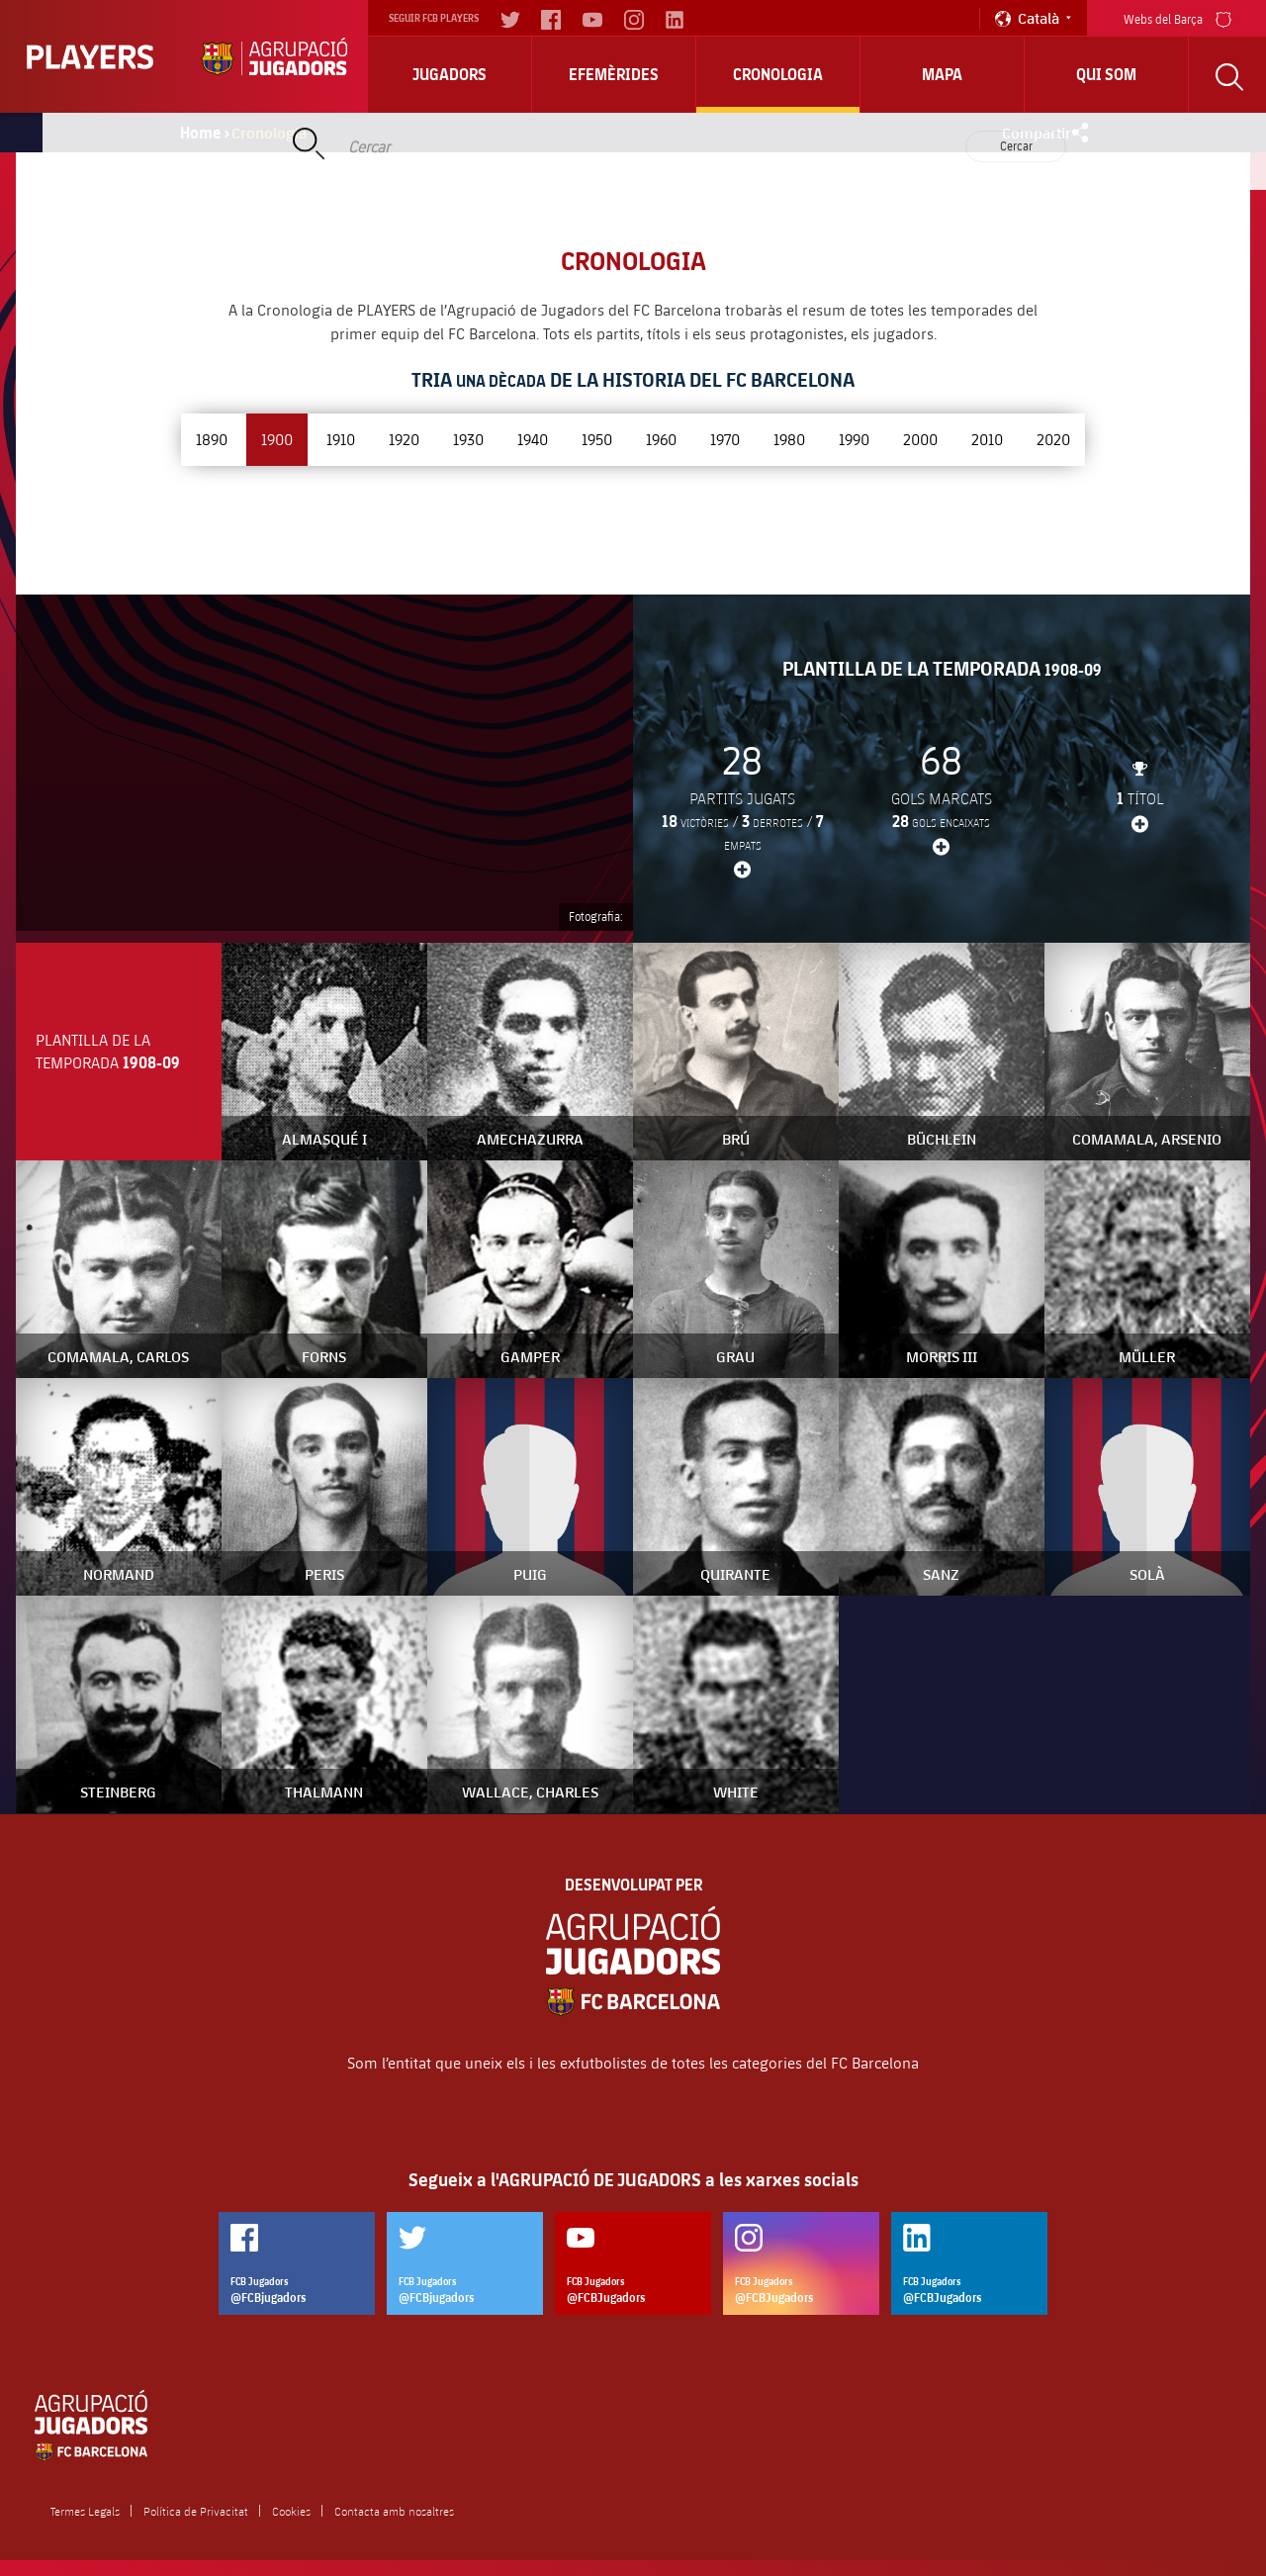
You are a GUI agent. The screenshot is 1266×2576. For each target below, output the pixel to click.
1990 (854, 438)
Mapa (942, 74)
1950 (597, 438)
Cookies (291, 2511)
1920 (404, 438)
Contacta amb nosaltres (394, 2511)
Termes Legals (85, 2511)
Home (201, 132)
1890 (211, 438)
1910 (340, 438)
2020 (1053, 438)
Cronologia (778, 74)
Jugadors (449, 74)
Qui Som (1106, 74)
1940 (532, 438)
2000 (920, 438)
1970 (725, 438)
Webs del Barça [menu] (1177, 17)
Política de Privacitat (195, 2511)
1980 (789, 438)
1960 (661, 438)
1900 (277, 438)
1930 (468, 438)
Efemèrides (614, 74)
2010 (987, 438)
